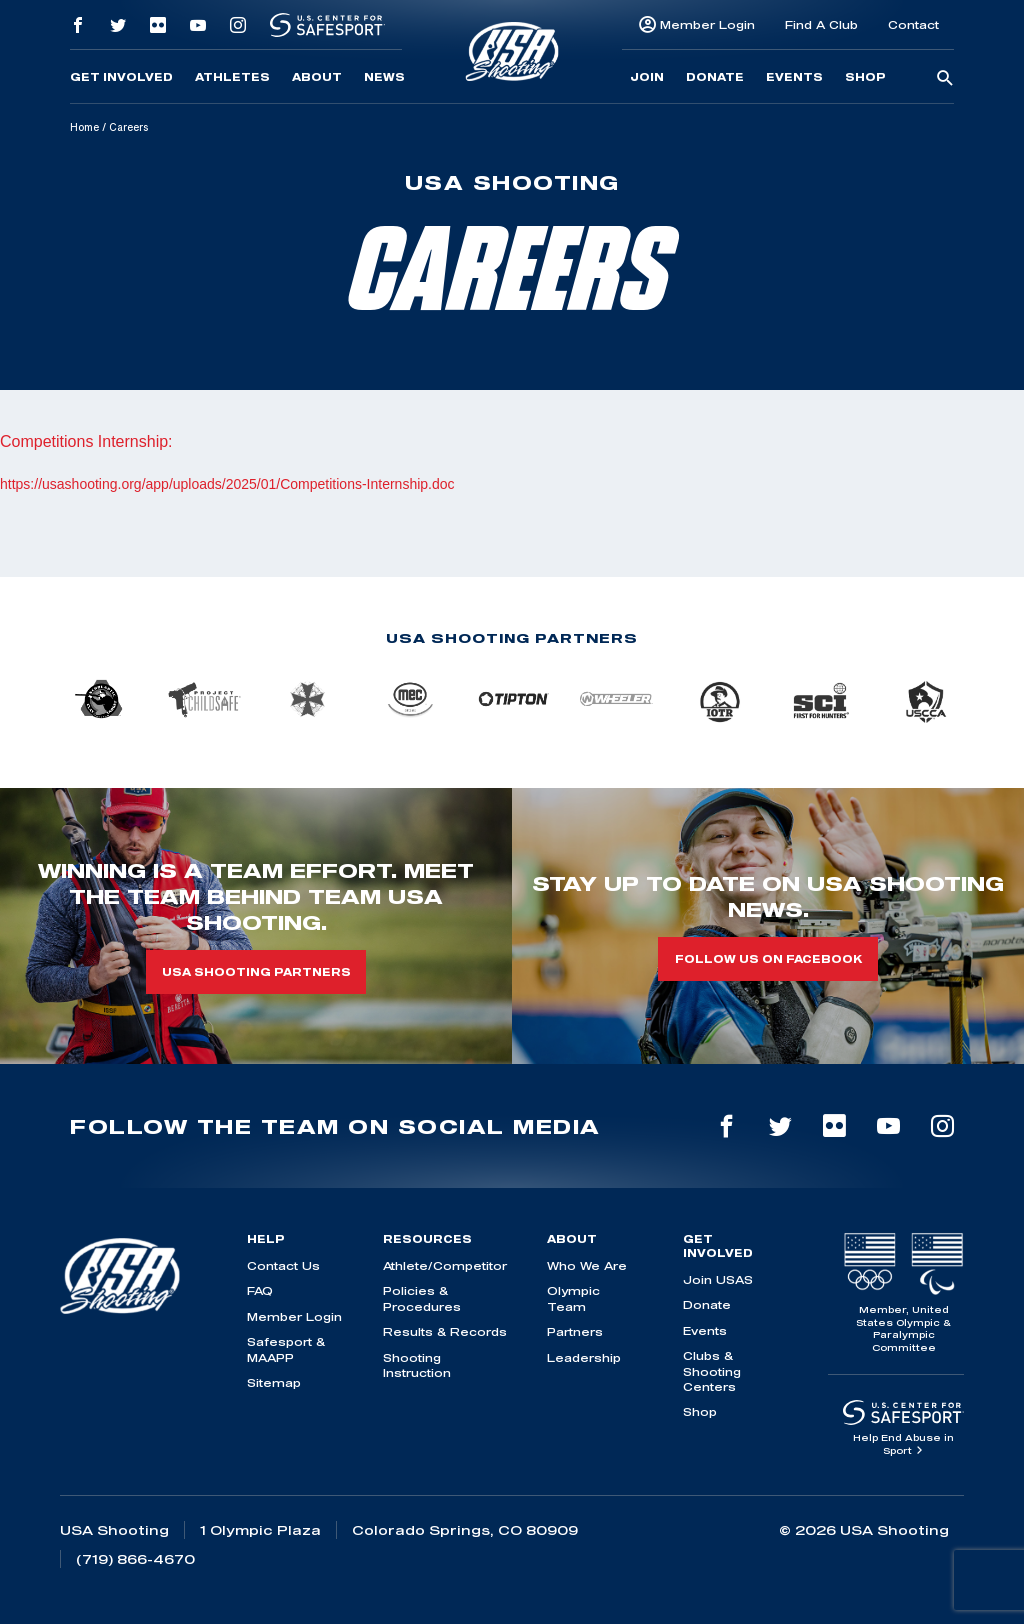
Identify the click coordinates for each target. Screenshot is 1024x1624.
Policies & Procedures (422, 1298)
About (317, 77)
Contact (913, 24)
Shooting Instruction (417, 1365)
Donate (715, 77)
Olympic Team (573, 1298)
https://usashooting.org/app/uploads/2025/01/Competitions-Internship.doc (227, 484)
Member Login (707, 24)
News (384, 77)
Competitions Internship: (86, 441)
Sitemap (274, 1382)
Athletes (232, 77)
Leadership (584, 1357)
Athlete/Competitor (445, 1265)
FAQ (260, 1290)
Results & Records (445, 1331)
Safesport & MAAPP (286, 1349)
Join (647, 77)
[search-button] (945, 79)
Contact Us (283, 1265)
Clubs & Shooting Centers (712, 1371)
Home (84, 127)
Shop (865, 77)
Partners (575, 1331)
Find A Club (821, 24)
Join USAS (718, 1279)
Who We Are (587, 1265)
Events (794, 77)
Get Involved (121, 77)
